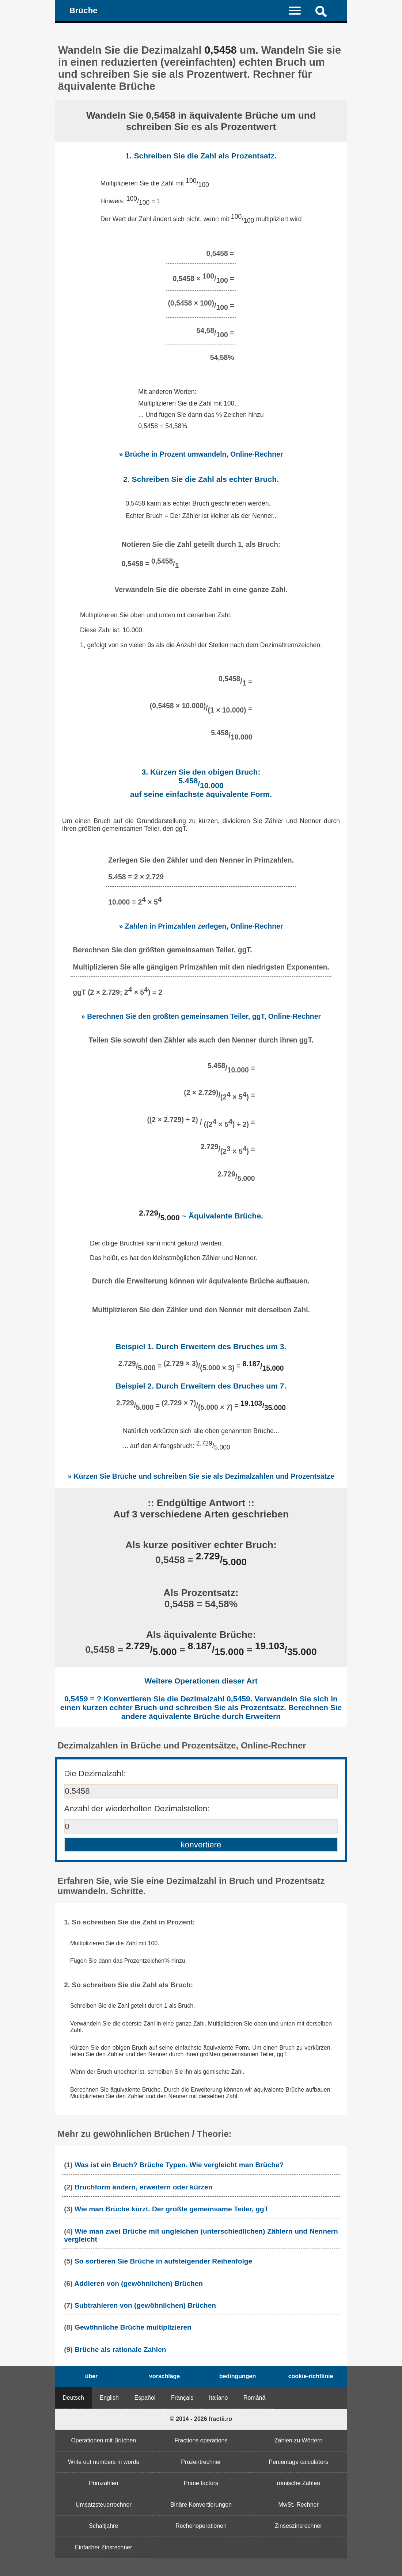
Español (145, 2398)
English (109, 2398)
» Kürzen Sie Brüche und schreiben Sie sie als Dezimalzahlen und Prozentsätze (201, 1476)
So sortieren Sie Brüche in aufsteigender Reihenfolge (163, 2261)
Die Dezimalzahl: (94, 1773)
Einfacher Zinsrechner (103, 2547)
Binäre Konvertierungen (201, 2505)
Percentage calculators (298, 2462)
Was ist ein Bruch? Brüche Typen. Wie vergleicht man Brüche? (179, 2165)
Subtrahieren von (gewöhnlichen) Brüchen (145, 2305)
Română (254, 2398)
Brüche (83, 10)
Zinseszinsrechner (298, 2526)
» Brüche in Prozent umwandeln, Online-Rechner (201, 454)
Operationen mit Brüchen (103, 2440)
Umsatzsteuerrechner (104, 2505)
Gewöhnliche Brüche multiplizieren (133, 2327)
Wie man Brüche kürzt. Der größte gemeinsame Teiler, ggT (171, 2209)
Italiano (218, 2398)
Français (182, 2398)
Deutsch (73, 2398)
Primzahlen (103, 2483)
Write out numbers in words (103, 2462)
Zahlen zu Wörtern (298, 2440)
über (91, 2376)
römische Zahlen (298, 2483)
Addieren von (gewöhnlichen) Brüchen (138, 2283)
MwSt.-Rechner (298, 2505)
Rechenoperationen (201, 2526)
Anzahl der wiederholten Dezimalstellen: (136, 1808)
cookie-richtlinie (310, 2376)
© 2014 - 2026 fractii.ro (201, 2419)
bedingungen (237, 2376)
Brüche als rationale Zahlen (120, 2349)
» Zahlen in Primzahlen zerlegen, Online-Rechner (201, 926)
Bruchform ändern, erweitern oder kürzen (143, 2187)
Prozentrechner (201, 2462)
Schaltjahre (103, 2526)
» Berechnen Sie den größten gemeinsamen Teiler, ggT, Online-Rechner (201, 1016)
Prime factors (201, 2483)
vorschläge (164, 2376)
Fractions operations (201, 2440)
